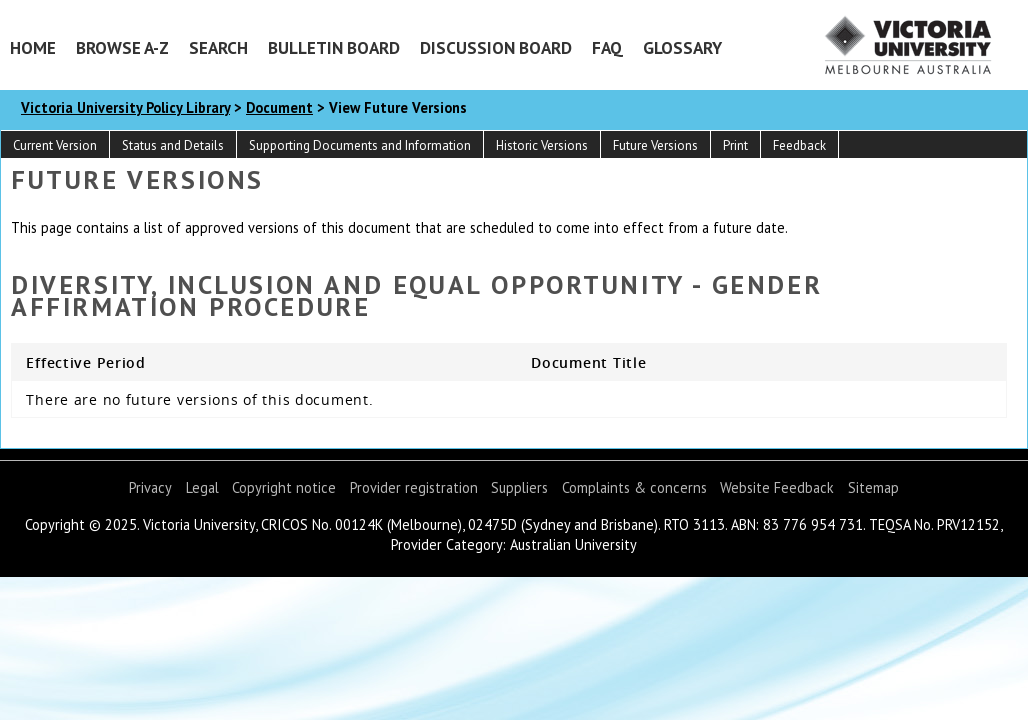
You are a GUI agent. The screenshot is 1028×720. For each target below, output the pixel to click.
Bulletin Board (334, 47)
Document (279, 107)
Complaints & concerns (634, 487)
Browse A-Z (122, 47)
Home (33, 47)
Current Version (55, 145)
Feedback (799, 145)
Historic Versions (542, 145)
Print (735, 145)
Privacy (150, 487)
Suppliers (519, 487)
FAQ (607, 47)
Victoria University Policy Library (125, 107)
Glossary (682, 47)
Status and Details (173, 145)
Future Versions (655, 145)
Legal (202, 487)
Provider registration (414, 487)
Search (218, 47)
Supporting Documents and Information (360, 145)
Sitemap (873, 487)
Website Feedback (777, 487)
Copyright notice (284, 487)
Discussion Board (496, 47)
